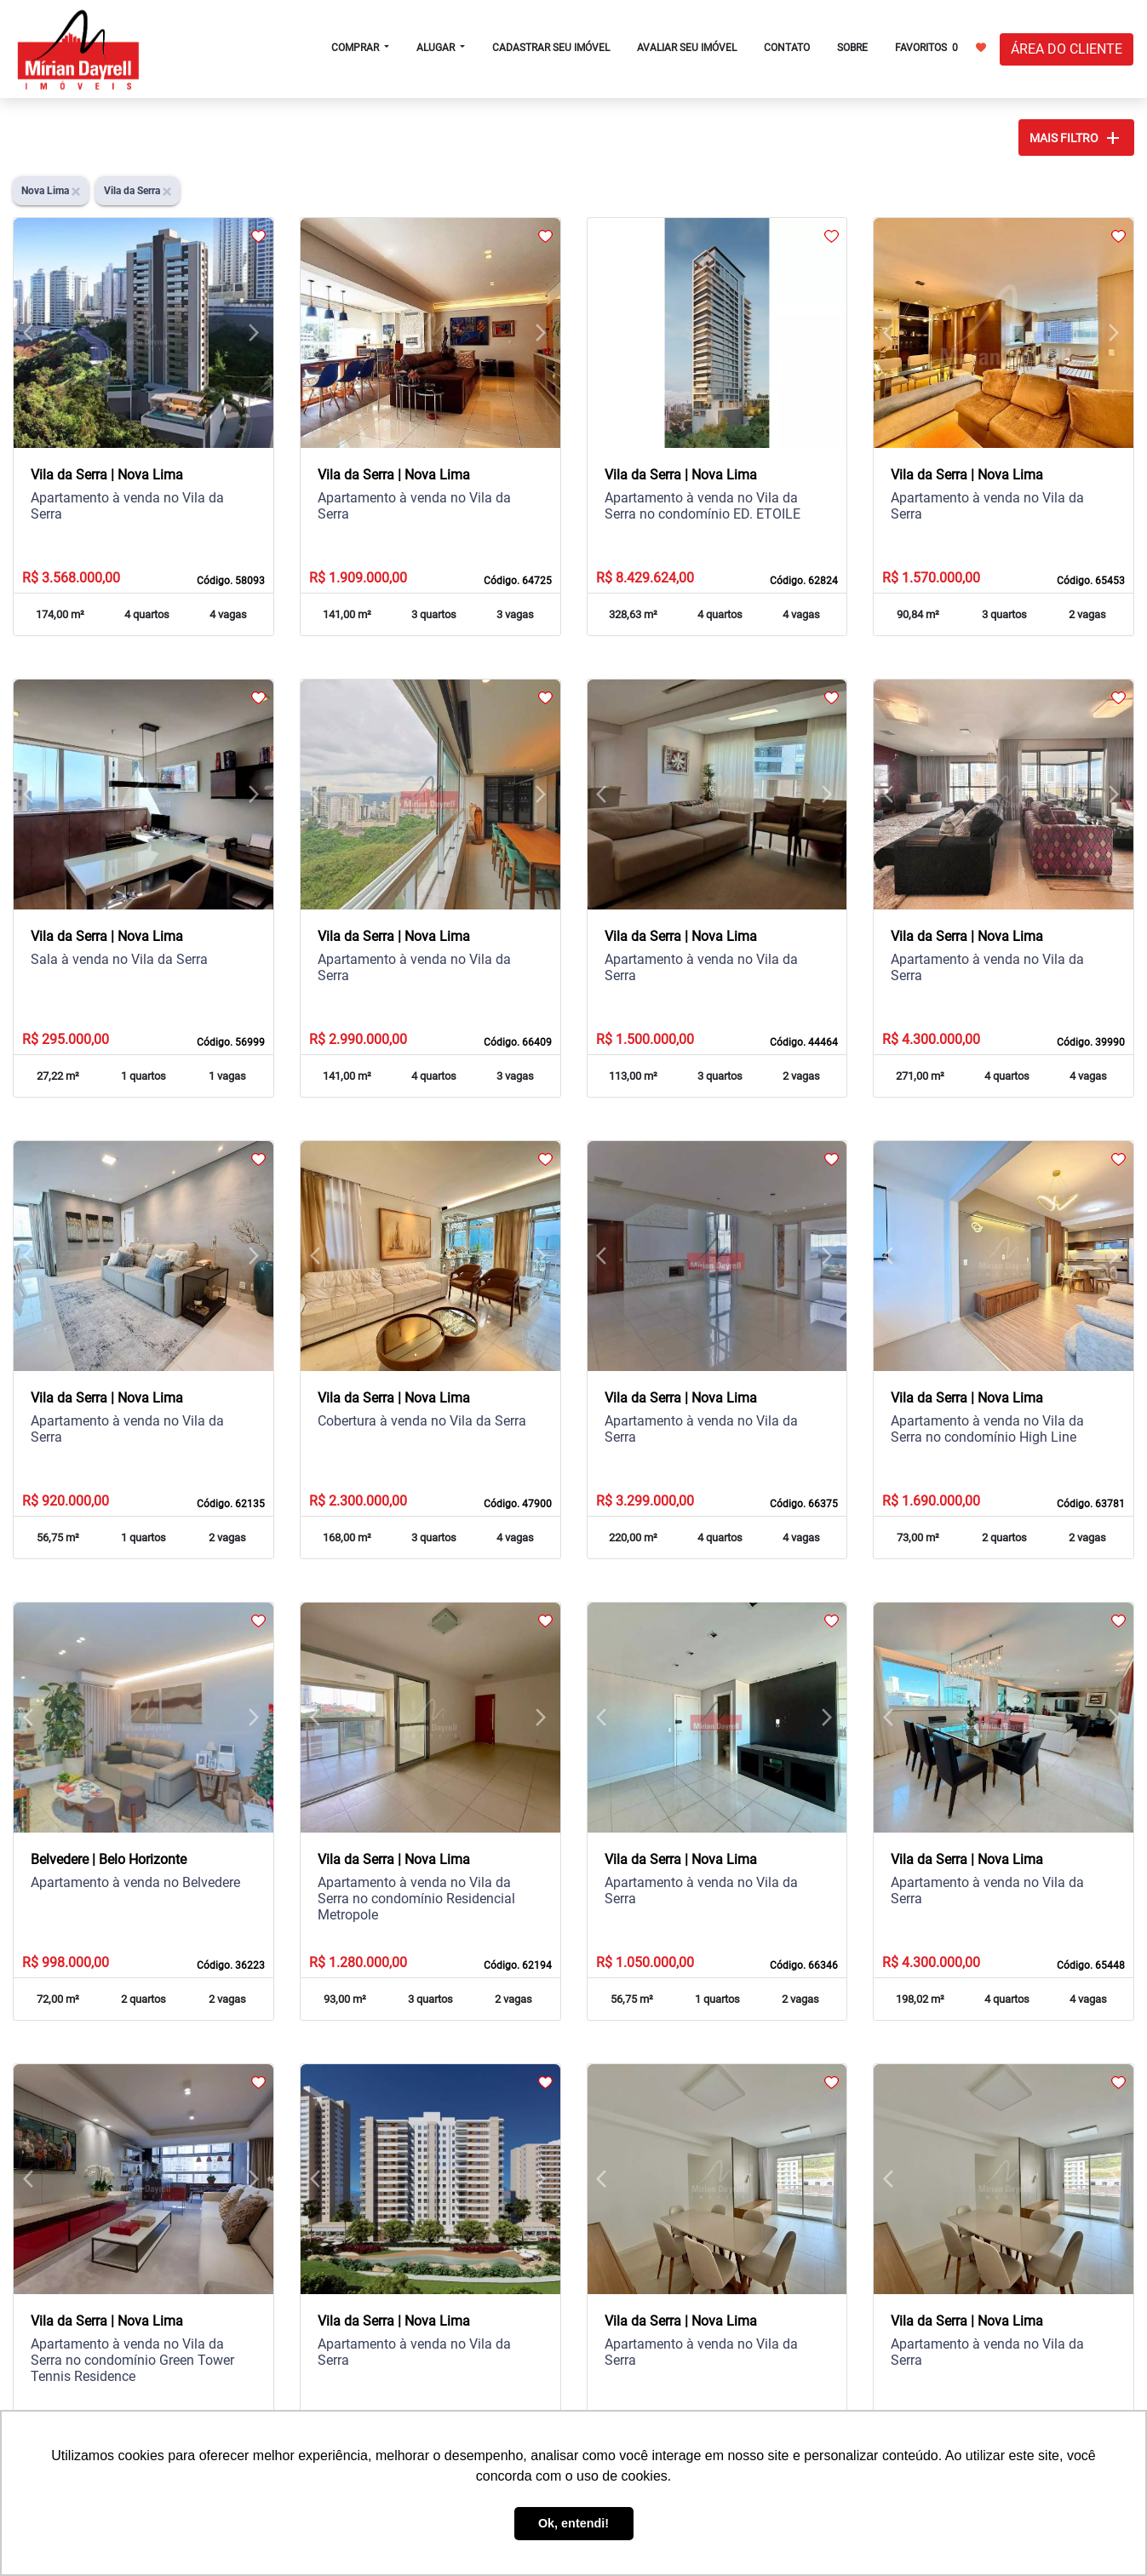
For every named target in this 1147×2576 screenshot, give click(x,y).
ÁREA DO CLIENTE (1066, 49)
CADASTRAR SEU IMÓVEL (551, 48)
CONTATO (787, 48)
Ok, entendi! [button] (573, 2523)
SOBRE (852, 48)
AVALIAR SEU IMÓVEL (687, 48)
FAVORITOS (940, 47)
